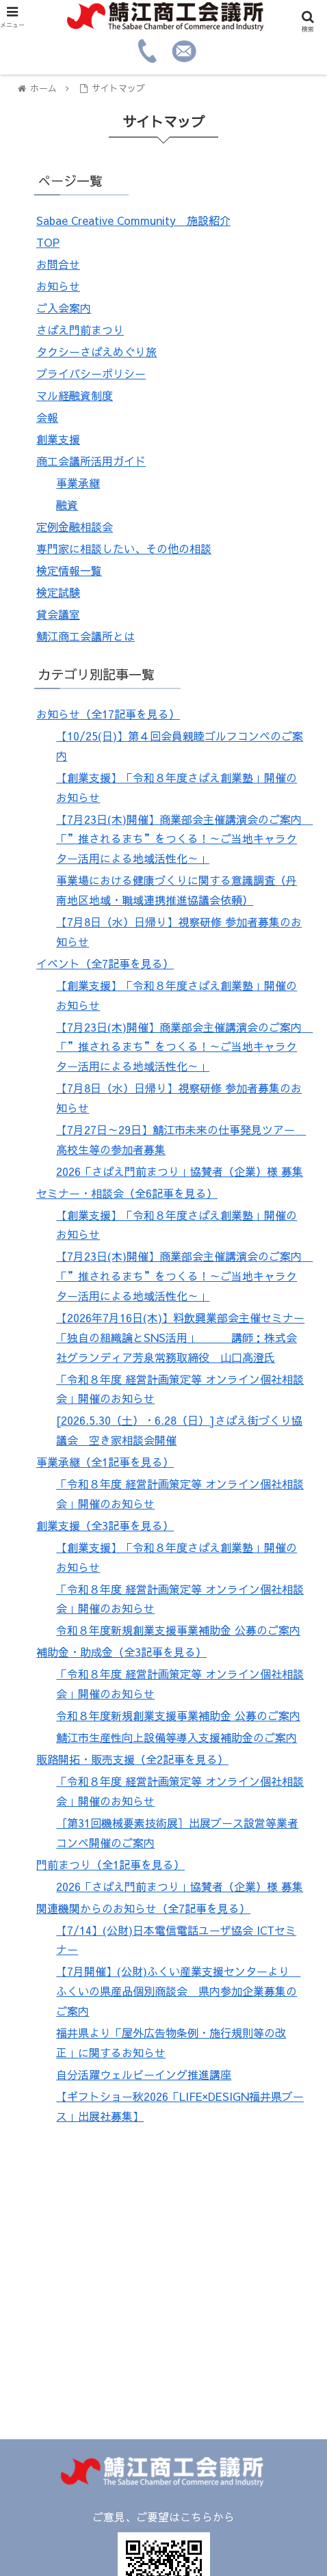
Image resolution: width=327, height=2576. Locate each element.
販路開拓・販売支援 (132, 1759)
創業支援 (58, 438)
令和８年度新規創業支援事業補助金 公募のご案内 (178, 1629)
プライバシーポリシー (91, 373)
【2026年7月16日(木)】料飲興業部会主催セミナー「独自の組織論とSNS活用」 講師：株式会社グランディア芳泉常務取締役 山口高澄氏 (180, 1337)
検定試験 (58, 592)
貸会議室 (58, 613)
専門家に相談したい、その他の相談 (123, 548)
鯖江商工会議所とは (85, 635)
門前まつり (110, 1864)
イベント (105, 963)
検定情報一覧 (69, 570)
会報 (47, 417)
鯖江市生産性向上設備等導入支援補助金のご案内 (176, 1737)
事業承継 (78, 482)
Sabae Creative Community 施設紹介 (133, 220)
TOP (48, 242)
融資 (67, 504)
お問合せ (58, 263)
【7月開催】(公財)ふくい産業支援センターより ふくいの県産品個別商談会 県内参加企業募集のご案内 (178, 1990)
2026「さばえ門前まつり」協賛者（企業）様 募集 (179, 1171)
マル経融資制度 (74, 395)
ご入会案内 (63, 307)
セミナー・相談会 (127, 1192)
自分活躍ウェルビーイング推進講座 (143, 2074)
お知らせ (58, 285)
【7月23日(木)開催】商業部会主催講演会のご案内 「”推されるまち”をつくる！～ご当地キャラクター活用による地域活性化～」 (184, 838)
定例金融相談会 (74, 526)
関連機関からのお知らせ (143, 1908)
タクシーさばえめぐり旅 (96, 351)
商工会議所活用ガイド (91, 460)
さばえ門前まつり (80, 329)
